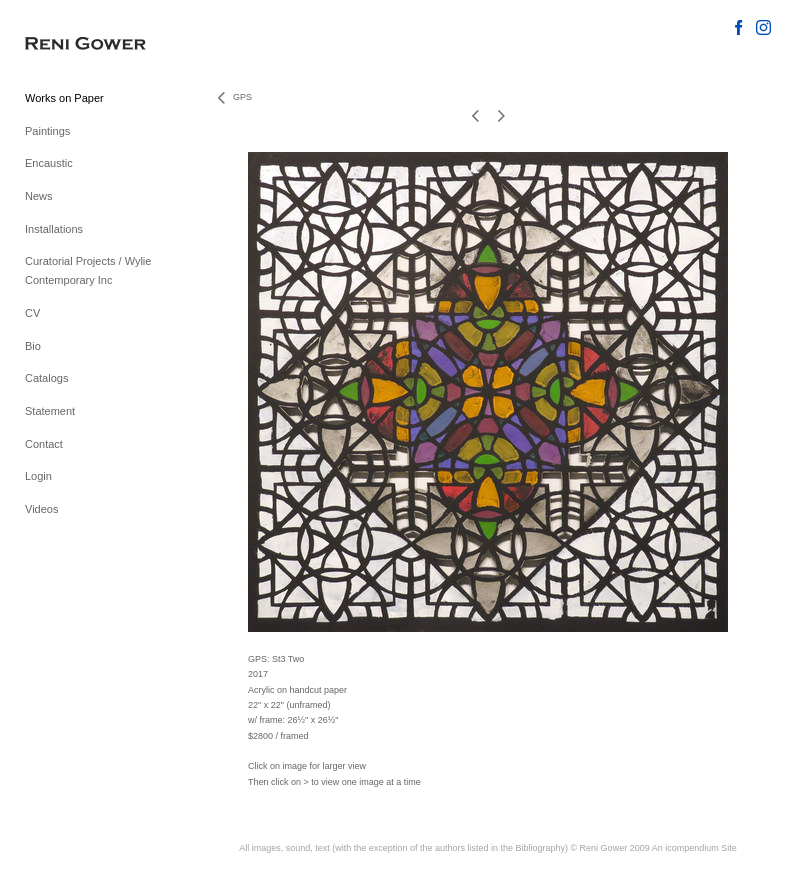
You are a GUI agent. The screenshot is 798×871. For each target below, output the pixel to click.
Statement (50, 411)
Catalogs (46, 378)
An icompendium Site (694, 848)
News (39, 196)
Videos (41, 509)
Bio (33, 346)
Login (38, 476)
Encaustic (49, 163)
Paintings (47, 131)
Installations (54, 229)
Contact (44, 444)
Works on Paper (64, 98)
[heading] (75, 44)
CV (32, 313)
